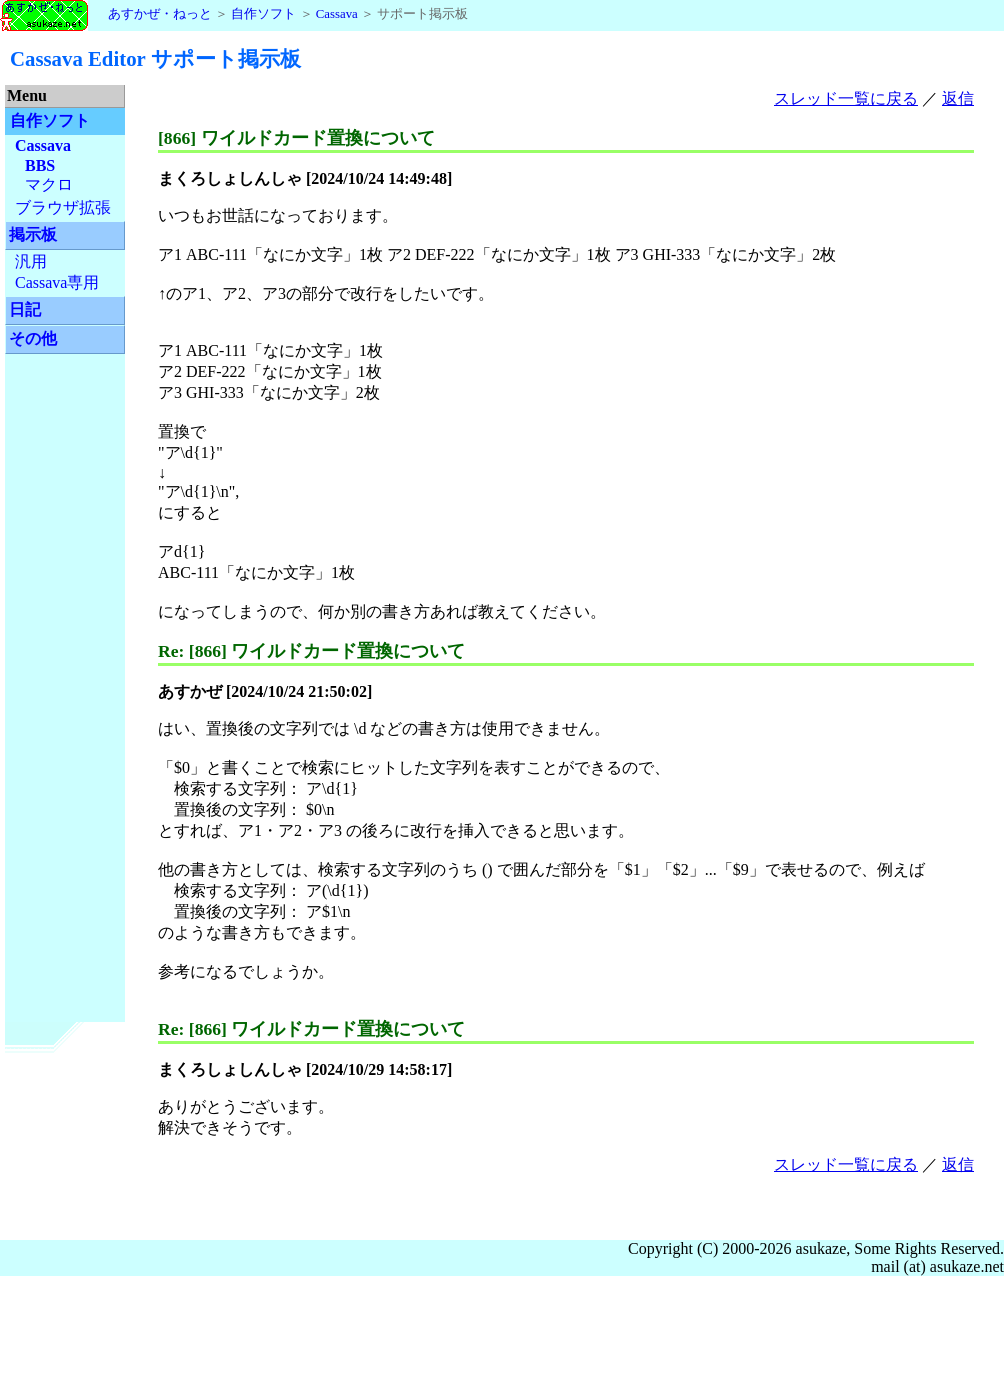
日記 (25, 309)
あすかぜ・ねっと (106, 14)
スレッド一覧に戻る (846, 98)
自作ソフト (263, 14)
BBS (40, 165)
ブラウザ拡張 (63, 207)
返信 (958, 98)
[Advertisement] (65, 670)
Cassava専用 (57, 282)
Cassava (337, 14)
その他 (33, 338)
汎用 (31, 261)
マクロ (49, 184)
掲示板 (33, 234)
